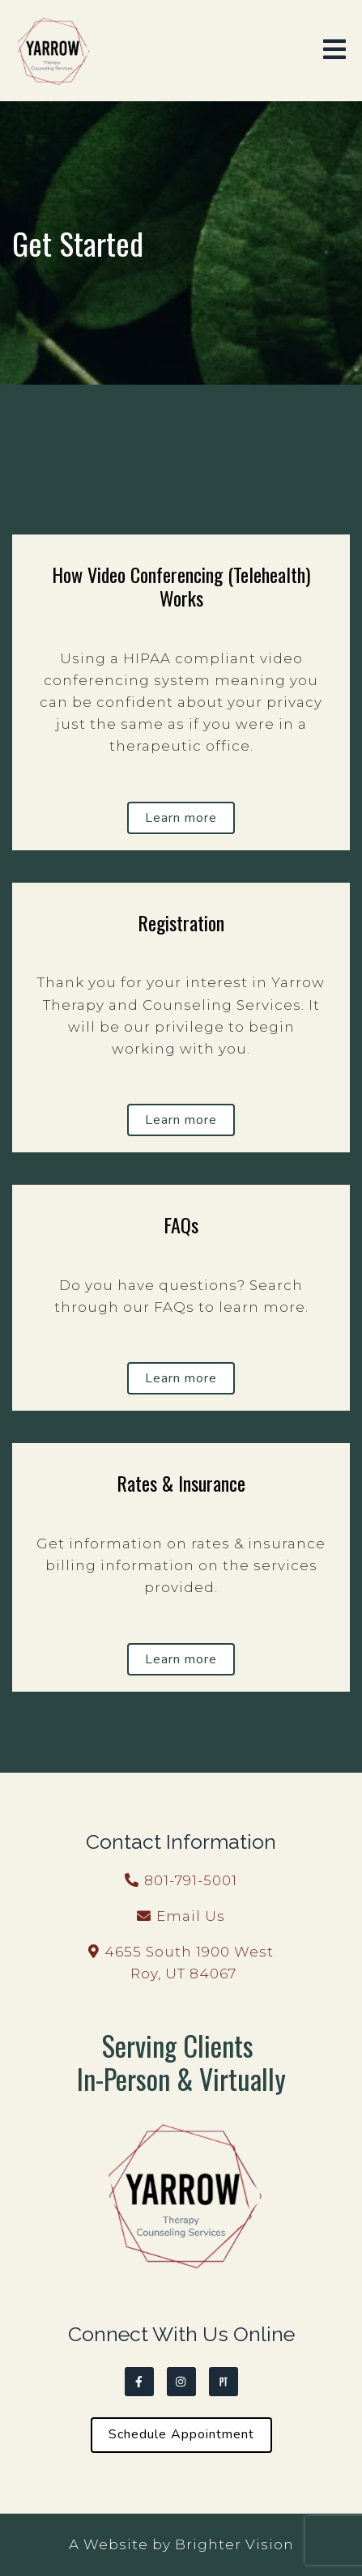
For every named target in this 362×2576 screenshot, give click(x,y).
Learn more (181, 818)
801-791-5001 (190, 1880)
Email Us (190, 1916)
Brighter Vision (234, 2544)
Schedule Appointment (181, 2434)
